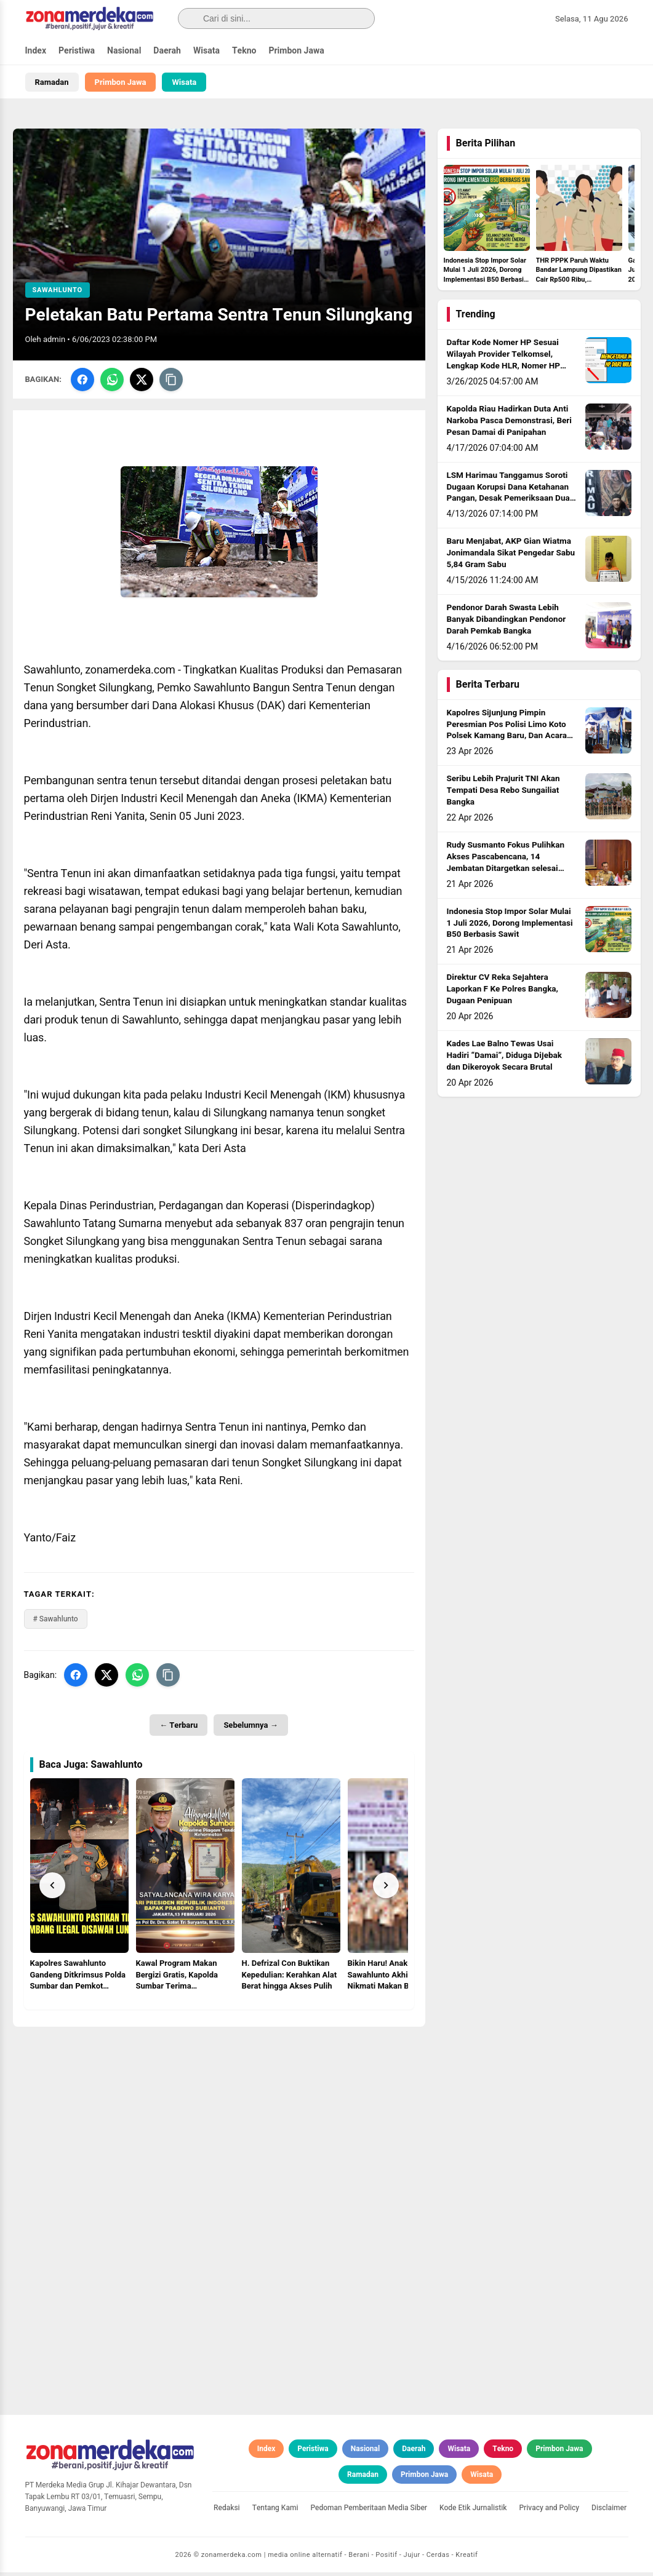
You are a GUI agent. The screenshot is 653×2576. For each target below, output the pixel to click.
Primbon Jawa (296, 50)
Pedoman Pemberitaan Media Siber (368, 2511)
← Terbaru (178, 1729)
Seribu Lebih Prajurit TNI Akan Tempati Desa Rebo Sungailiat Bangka (503, 794)
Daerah (167, 50)
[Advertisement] (219, 2116)
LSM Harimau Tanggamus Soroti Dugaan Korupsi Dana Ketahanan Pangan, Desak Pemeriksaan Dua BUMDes (508, 496)
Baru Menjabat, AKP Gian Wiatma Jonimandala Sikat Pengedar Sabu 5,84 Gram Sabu (511, 556)
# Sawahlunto (55, 1622)
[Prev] (52, 1888)
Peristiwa (76, 50)
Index (36, 50)
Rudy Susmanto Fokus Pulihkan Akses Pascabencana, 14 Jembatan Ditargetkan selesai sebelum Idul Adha (506, 866)
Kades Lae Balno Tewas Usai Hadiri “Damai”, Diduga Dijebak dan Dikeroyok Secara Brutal (505, 1059)
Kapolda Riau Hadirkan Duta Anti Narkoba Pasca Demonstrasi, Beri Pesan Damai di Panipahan (509, 424)
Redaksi (227, 2511)
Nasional (124, 50)
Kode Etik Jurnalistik (473, 2511)
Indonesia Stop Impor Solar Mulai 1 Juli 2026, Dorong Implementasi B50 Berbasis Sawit (510, 927)
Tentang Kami (275, 2511)
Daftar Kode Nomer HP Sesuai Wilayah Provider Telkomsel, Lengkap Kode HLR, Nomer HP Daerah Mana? (503, 364)
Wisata (206, 50)
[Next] (386, 1888)
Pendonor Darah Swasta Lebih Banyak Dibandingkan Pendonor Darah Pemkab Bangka (506, 623)
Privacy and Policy (549, 2511)
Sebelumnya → (250, 1729)
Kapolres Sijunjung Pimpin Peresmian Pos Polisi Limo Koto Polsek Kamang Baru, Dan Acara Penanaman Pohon (507, 734)
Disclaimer (609, 2511)
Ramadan (52, 82)
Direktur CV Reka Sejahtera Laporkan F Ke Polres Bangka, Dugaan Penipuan (502, 993)
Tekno (244, 50)
